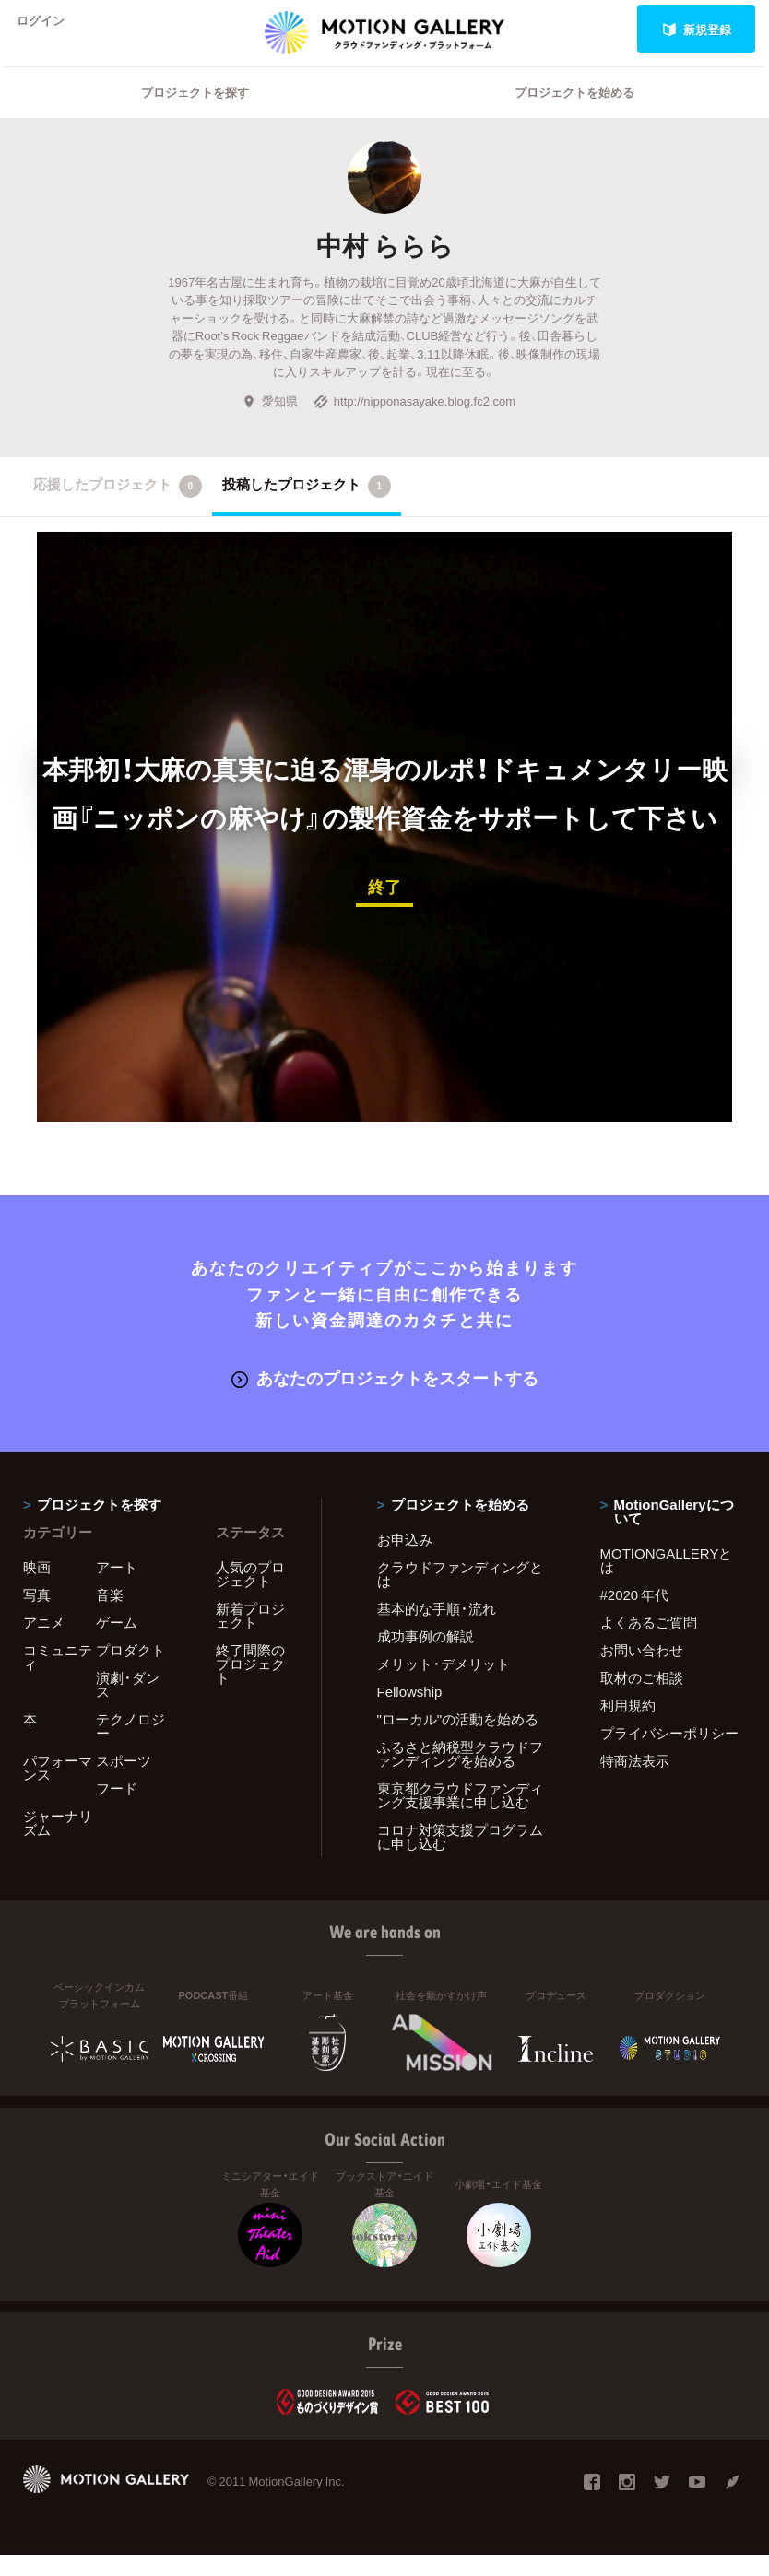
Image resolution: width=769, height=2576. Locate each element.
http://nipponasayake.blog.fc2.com (414, 424)
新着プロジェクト (250, 1636)
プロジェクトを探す (195, 115)
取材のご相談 (641, 1698)
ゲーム (116, 1643)
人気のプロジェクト (250, 1595)
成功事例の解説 (425, 1657)
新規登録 (696, 29)
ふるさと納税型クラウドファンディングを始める (460, 1775)
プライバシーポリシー (669, 1754)
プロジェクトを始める (574, 115)
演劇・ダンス (128, 1705)
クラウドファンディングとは (460, 1595)
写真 (37, 1616)
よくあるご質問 (648, 1643)
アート (116, 1588)
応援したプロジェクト (117, 510)
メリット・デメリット (443, 1685)
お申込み (404, 1560)
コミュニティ (57, 1678)
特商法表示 (634, 1781)
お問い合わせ (641, 1671)
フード (116, 1809)
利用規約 (628, 1726)
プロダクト (130, 1671)
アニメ (44, 1643)
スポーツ (123, 1781)
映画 (37, 1588)
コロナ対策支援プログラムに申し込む (460, 1858)
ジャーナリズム (57, 1844)
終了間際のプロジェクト (250, 1685)
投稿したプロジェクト (306, 510)
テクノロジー (130, 1747)
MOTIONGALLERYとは (666, 1581)
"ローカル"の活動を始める (458, 1740)
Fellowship (410, 1712)
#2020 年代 (634, 1616)
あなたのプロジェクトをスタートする (384, 1399)
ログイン (50, 29)
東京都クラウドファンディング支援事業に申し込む (460, 1816)
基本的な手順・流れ (436, 1629)
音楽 (110, 1616)
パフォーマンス (57, 1788)
